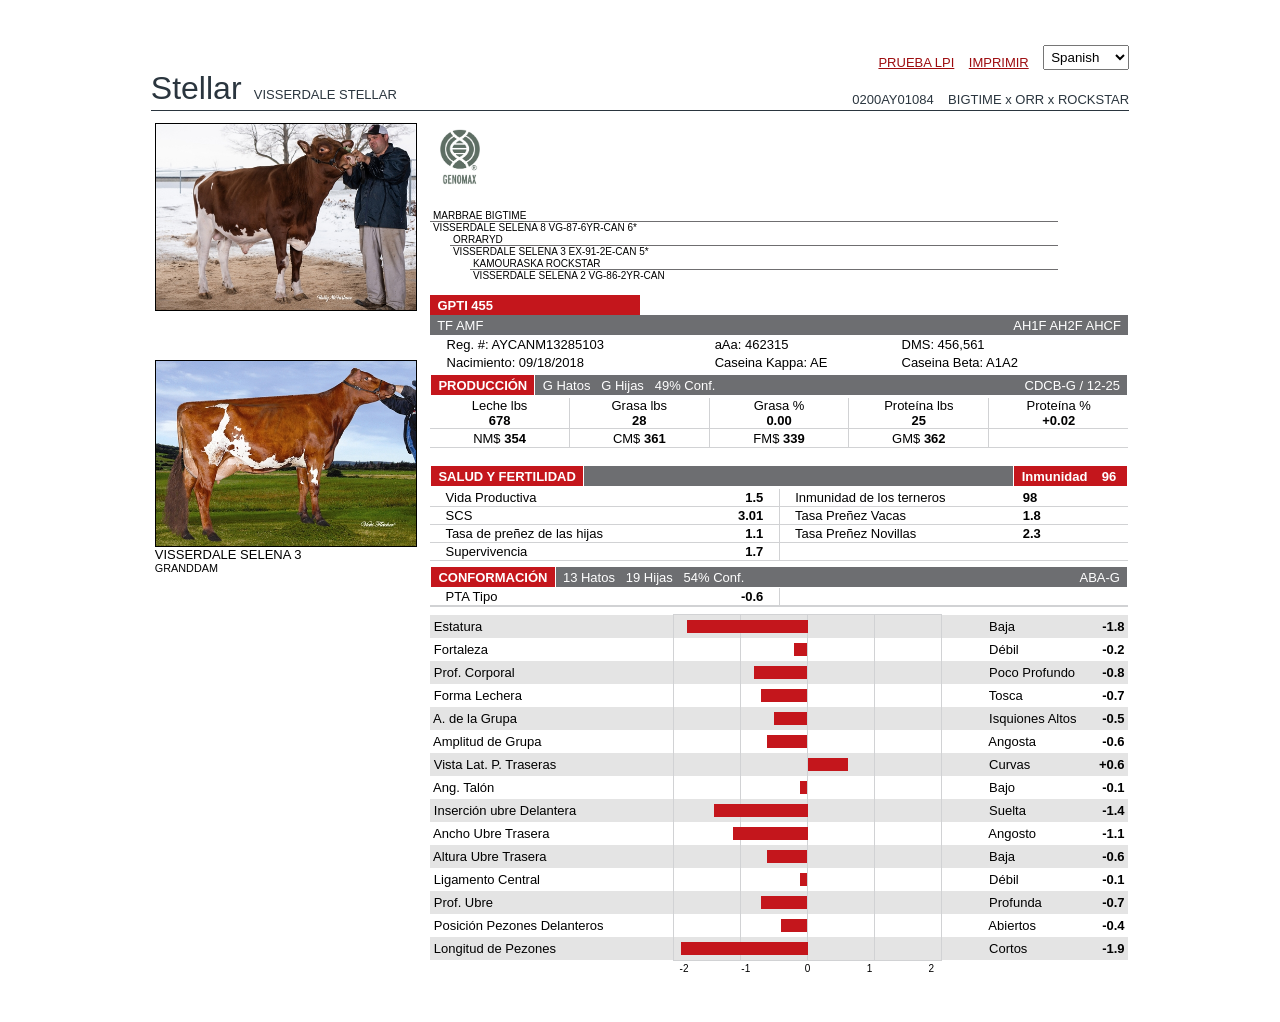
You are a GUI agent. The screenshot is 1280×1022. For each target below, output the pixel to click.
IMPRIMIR (999, 62)
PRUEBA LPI (916, 62)
